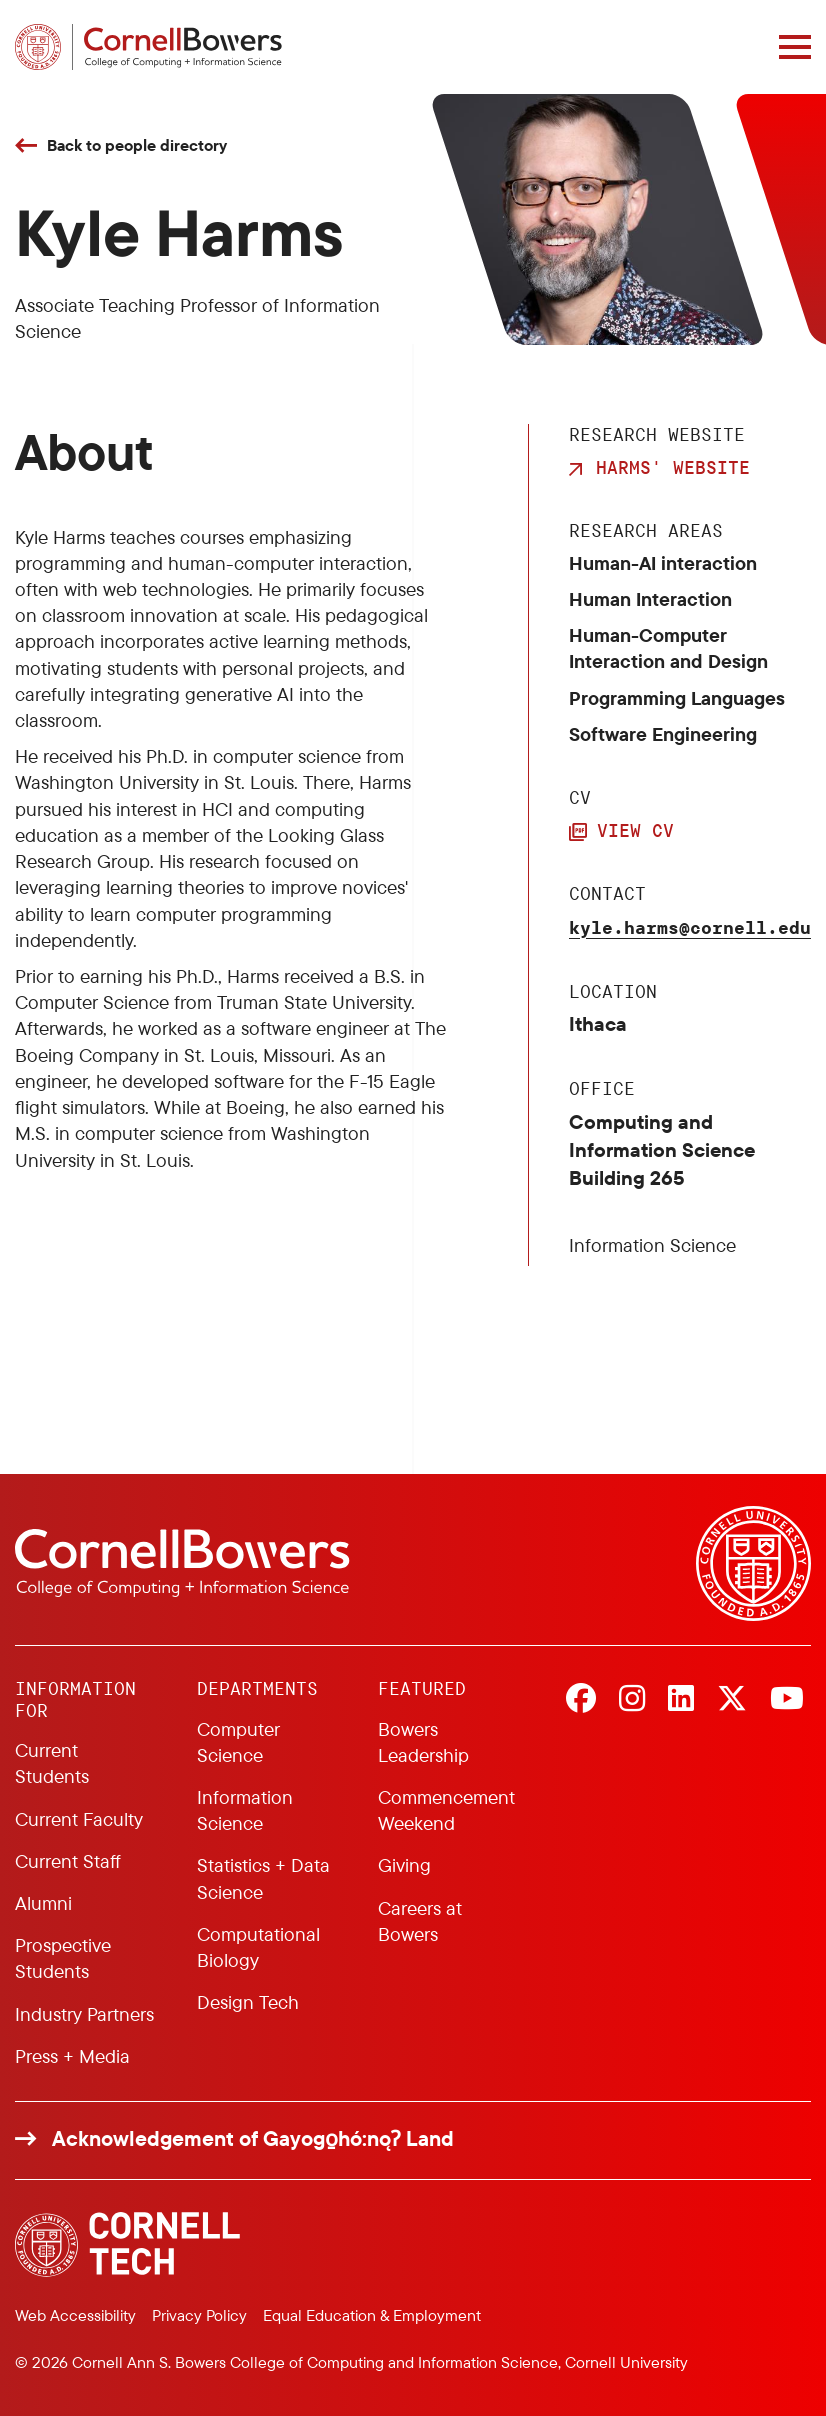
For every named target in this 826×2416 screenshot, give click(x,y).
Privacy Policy (199, 2315)
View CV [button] (635, 830)
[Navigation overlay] (795, 47)
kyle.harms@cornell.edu (690, 927)
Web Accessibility (75, 2315)
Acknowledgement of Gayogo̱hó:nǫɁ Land (253, 2138)
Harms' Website (673, 467)
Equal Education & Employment (372, 2315)
